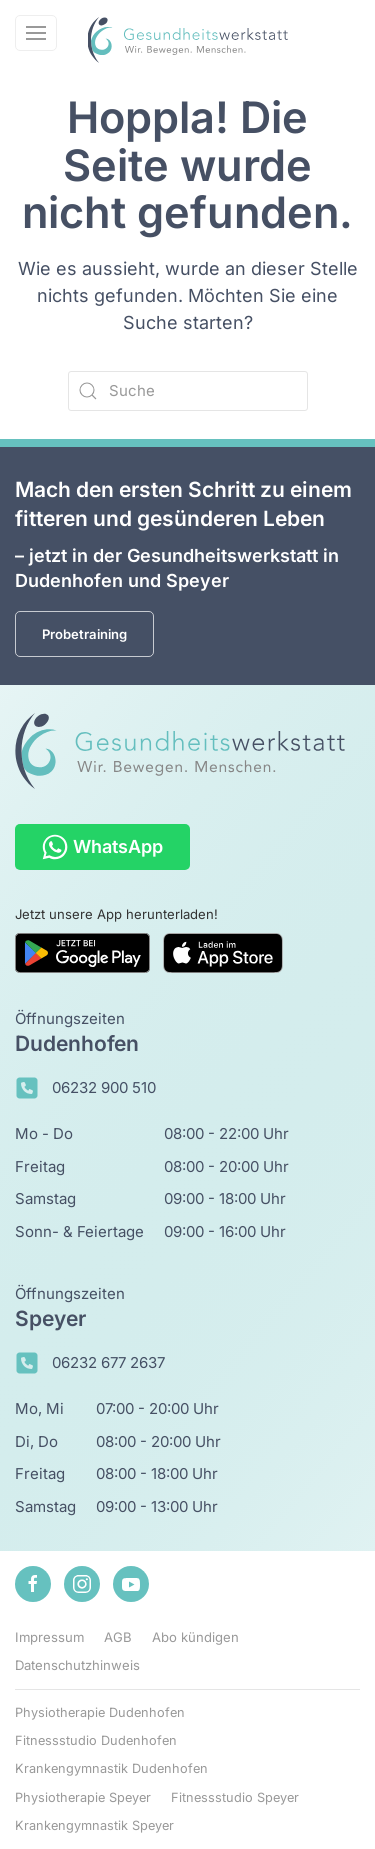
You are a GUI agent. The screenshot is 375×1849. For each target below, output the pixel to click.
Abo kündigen (195, 1637)
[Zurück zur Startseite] (188, 40)
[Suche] (188, 391)
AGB (118, 1637)
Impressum (49, 1637)
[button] (36, 33)
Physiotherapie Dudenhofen (100, 1712)
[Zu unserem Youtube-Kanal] (131, 1584)
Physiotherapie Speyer (83, 1797)
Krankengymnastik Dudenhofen (111, 1768)
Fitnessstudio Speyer (235, 1797)
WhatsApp (102, 847)
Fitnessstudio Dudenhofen (96, 1740)
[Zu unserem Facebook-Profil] (33, 1584)
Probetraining (84, 634)
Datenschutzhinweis (77, 1665)
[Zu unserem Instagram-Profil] (82, 1584)
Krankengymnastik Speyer (94, 1825)
